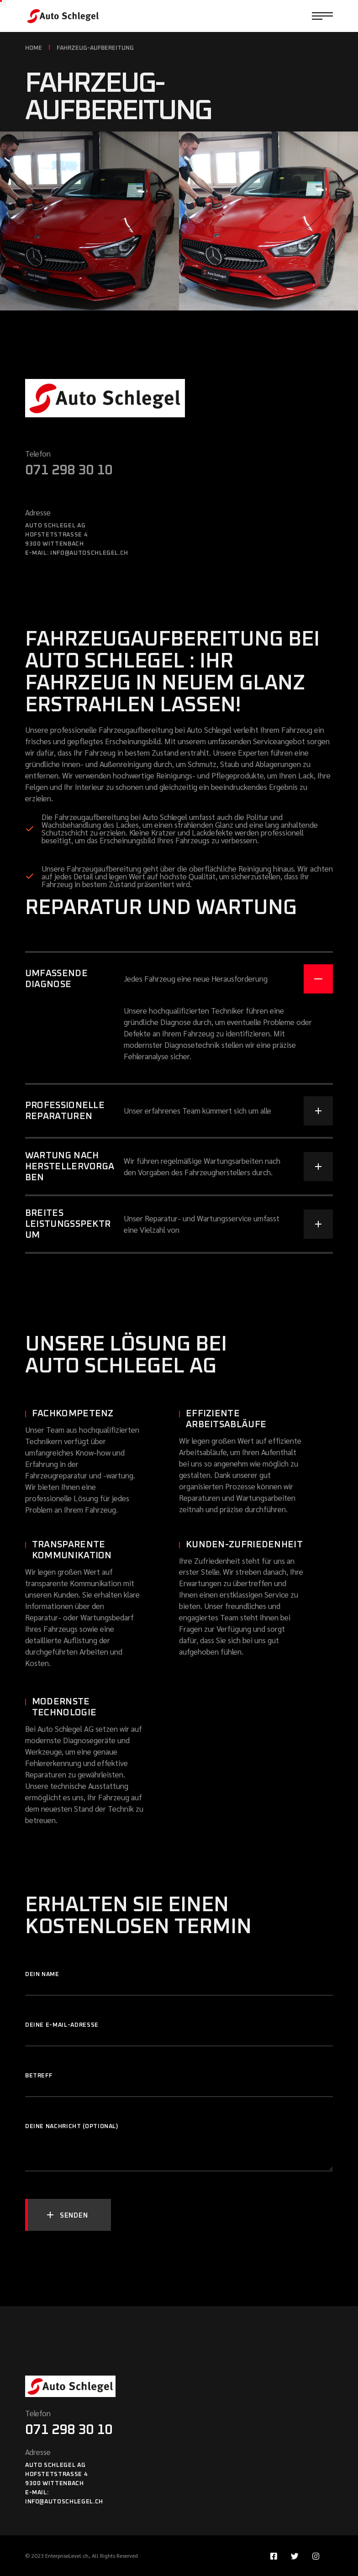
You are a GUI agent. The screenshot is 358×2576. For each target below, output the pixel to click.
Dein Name (179, 1979)
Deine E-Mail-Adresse (179, 2029)
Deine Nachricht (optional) (179, 2131)
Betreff (179, 2080)
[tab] (179, 972)
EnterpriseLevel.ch (67, 2555)
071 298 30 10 (68, 470)
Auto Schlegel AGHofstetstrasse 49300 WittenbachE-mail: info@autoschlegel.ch (64, 2483)
